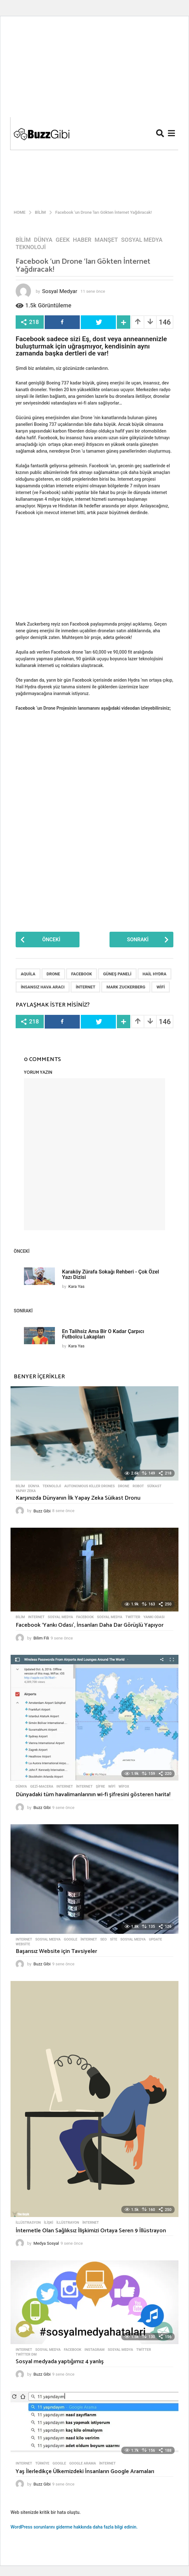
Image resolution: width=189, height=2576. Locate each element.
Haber (82, 240)
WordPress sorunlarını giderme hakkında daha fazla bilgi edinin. (74, 2526)
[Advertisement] (94, 69)
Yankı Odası (153, 1617)
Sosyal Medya (142, 240)
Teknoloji (31, 247)
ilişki (48, 2223)
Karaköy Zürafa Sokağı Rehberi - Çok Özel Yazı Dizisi (110, 1274)
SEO (103, 1939)
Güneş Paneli (117, 974)
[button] (160, 133)
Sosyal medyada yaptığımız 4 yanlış (60, 2361)
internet (85, 987)
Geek (63, 240)
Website (23, 1944)
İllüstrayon (68, 2223)
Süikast (154, 1486)
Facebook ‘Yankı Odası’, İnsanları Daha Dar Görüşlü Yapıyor (89, 1625)
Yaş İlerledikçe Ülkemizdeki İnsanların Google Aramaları (85, 2471)
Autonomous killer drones (89, 1486)
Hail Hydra (155, 974)
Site (113, 1939)
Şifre (100, 1787)
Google (70, 1939)
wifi (160, 987)
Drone (53, 974)
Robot (138, 1486)
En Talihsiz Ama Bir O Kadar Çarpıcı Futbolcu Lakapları (103, 1334)
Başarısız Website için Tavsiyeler (56, 1951)
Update (155, 1939)
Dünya (43, 240)
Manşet (106, 240)
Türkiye (42, 2463)
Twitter (132, 1617)
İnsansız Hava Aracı (42, 987)
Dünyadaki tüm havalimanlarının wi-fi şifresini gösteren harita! (93, 1794)
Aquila (28, 974)
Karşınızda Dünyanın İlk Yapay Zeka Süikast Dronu (78, 1498)
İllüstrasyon (28, 2223)
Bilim (23, 240)
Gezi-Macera (41, 1787)
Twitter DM (26, 2355)
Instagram (95, 2350)
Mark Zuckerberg (125, 987)
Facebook (81, 974)
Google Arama (82, 2463)
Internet (36, 1617)
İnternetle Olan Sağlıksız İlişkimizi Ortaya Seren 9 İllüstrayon (91, 2230)
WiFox (123, 1787)
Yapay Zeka (26, 1491)
